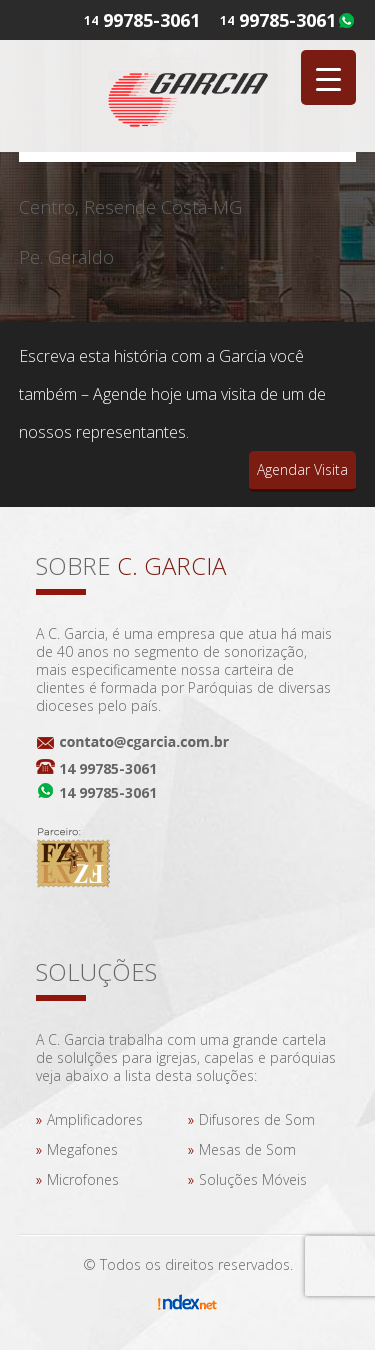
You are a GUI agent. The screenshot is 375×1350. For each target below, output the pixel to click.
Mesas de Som (247, 1149)
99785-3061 (287, 20)
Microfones (83, 1179)
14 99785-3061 (108, 768)
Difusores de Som (257, 1119)
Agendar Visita (302, 469)
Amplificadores (95, 1119)
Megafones (82, 1149)
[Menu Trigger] (328, 77)
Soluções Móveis (253, 1179)
